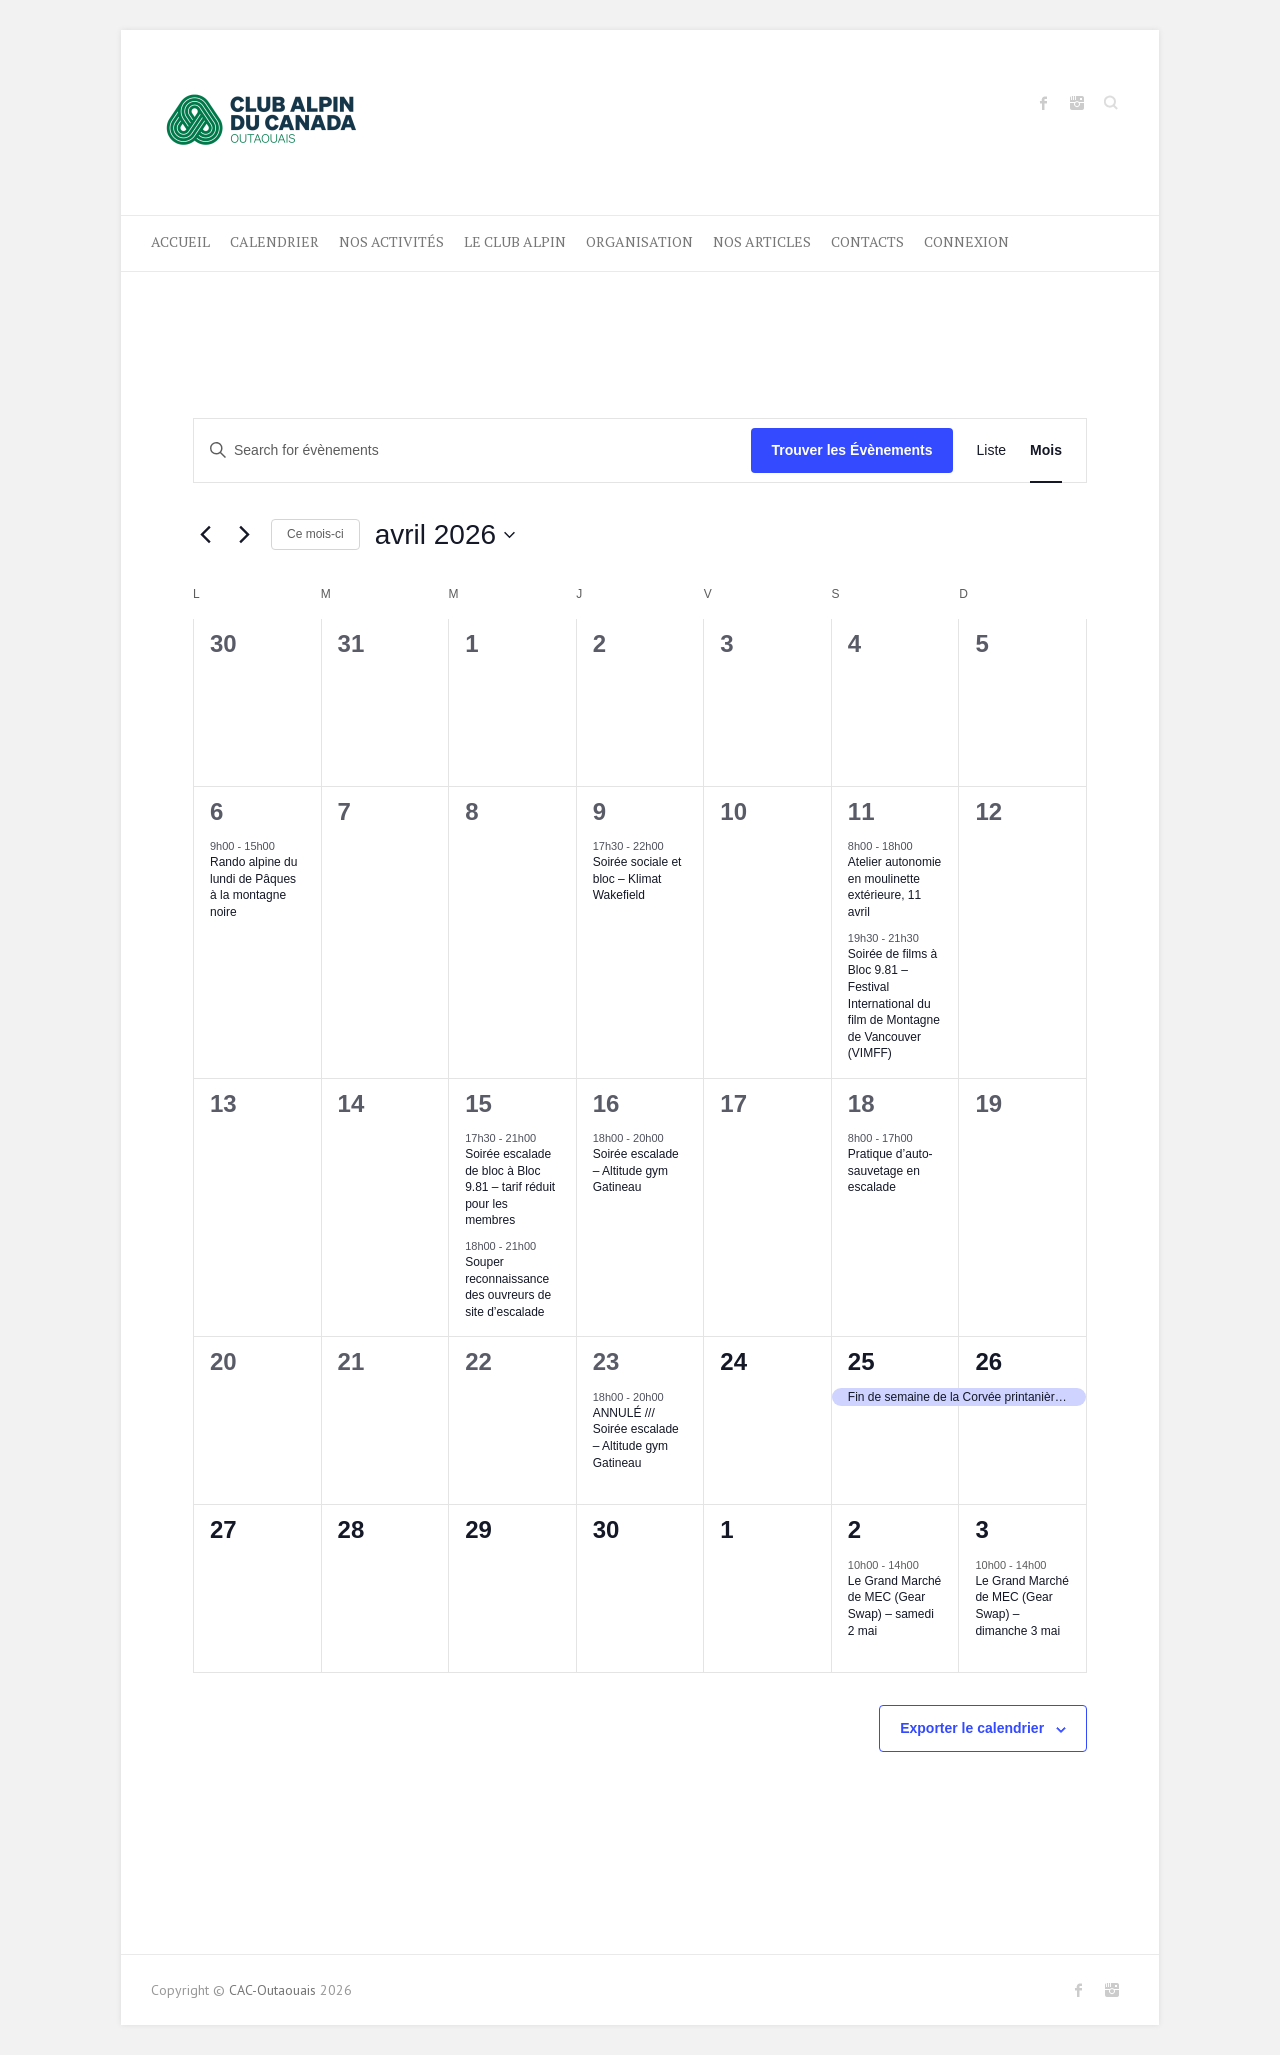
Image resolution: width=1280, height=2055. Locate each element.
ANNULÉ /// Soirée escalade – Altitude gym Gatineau (636, 1438)
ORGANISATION (639, 241)
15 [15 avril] (478, 1103)
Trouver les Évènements (851, 450)
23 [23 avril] (606, 1361)
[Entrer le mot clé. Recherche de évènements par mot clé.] (472, 450)
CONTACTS (867, 241)
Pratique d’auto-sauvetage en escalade (890, 1170)
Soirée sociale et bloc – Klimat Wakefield (637, 878)
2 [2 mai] (854, 1529)
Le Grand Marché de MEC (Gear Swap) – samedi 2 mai (894, 1606)
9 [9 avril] (599, 811)
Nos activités (391, 241)
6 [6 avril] (216, 811)
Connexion (966, 241)
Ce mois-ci (315, 534)
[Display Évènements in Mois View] (1046, 450)
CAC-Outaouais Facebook (1044, 103)
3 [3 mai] (981, 1529)
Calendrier (274, 241)
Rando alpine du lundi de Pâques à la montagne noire (253, 887)
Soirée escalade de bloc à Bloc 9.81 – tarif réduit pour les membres (510, 1187)
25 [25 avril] (861, 1361)
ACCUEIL (180, 241)
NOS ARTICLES (762, 241)
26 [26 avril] (988, 1361)
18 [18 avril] (861, 1103)
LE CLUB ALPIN (515, 241)
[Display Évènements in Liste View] (992, 450)
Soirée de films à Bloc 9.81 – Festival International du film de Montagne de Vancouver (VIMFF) (894, 1003)
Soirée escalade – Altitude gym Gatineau (636, 1170)
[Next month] (244, 535)
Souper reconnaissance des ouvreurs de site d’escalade (508, 1287)
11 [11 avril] (861, 811)
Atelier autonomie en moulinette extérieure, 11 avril (894, 887)
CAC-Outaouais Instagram (1077, 103)
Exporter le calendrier (972, 1728)
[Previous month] (205, 535)
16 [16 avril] (606, 1103)
